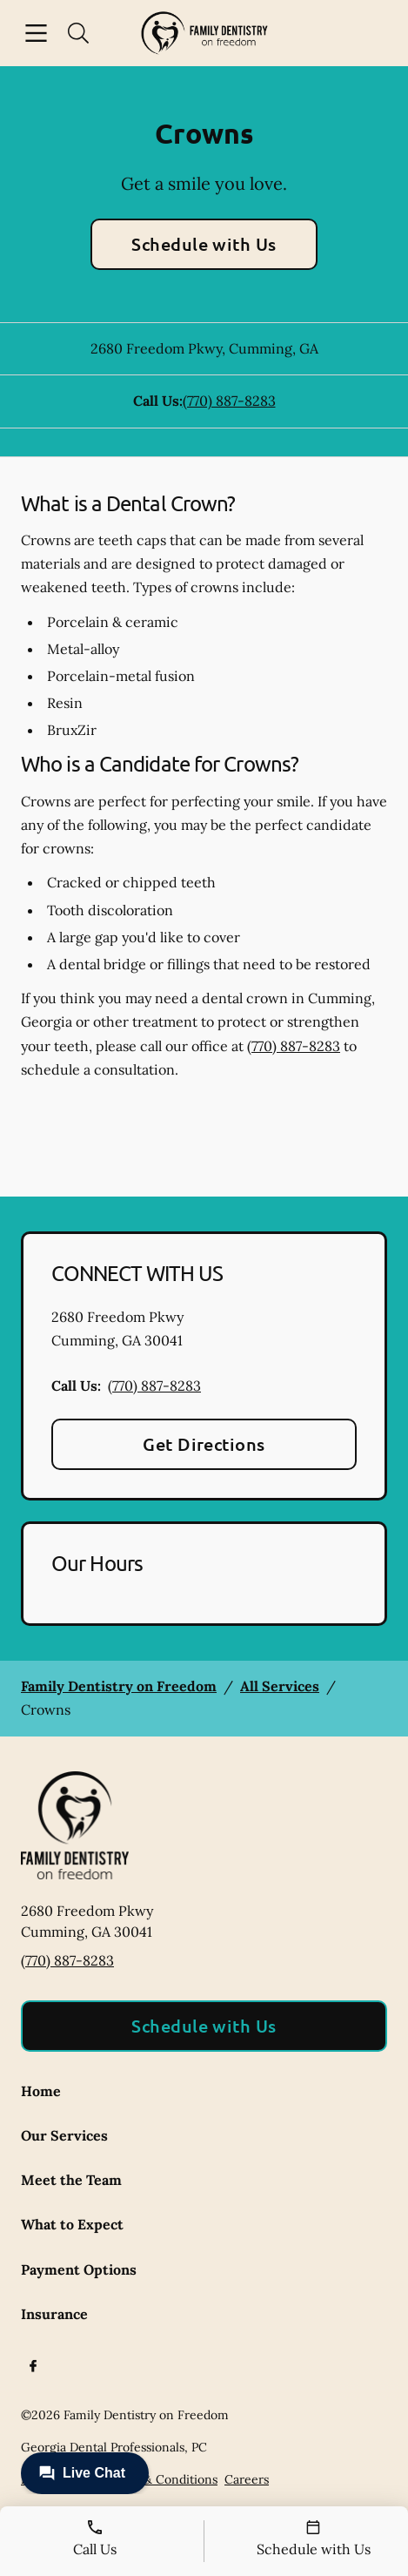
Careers (246, 2479)
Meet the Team (71, 2179)
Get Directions (204, 1444)
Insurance (54, 2314)
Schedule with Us (204, 244)
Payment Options (79, 2269)
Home (41, 2091)
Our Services (64, 2135)
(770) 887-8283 (229, 400)
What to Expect (72, 2224)
